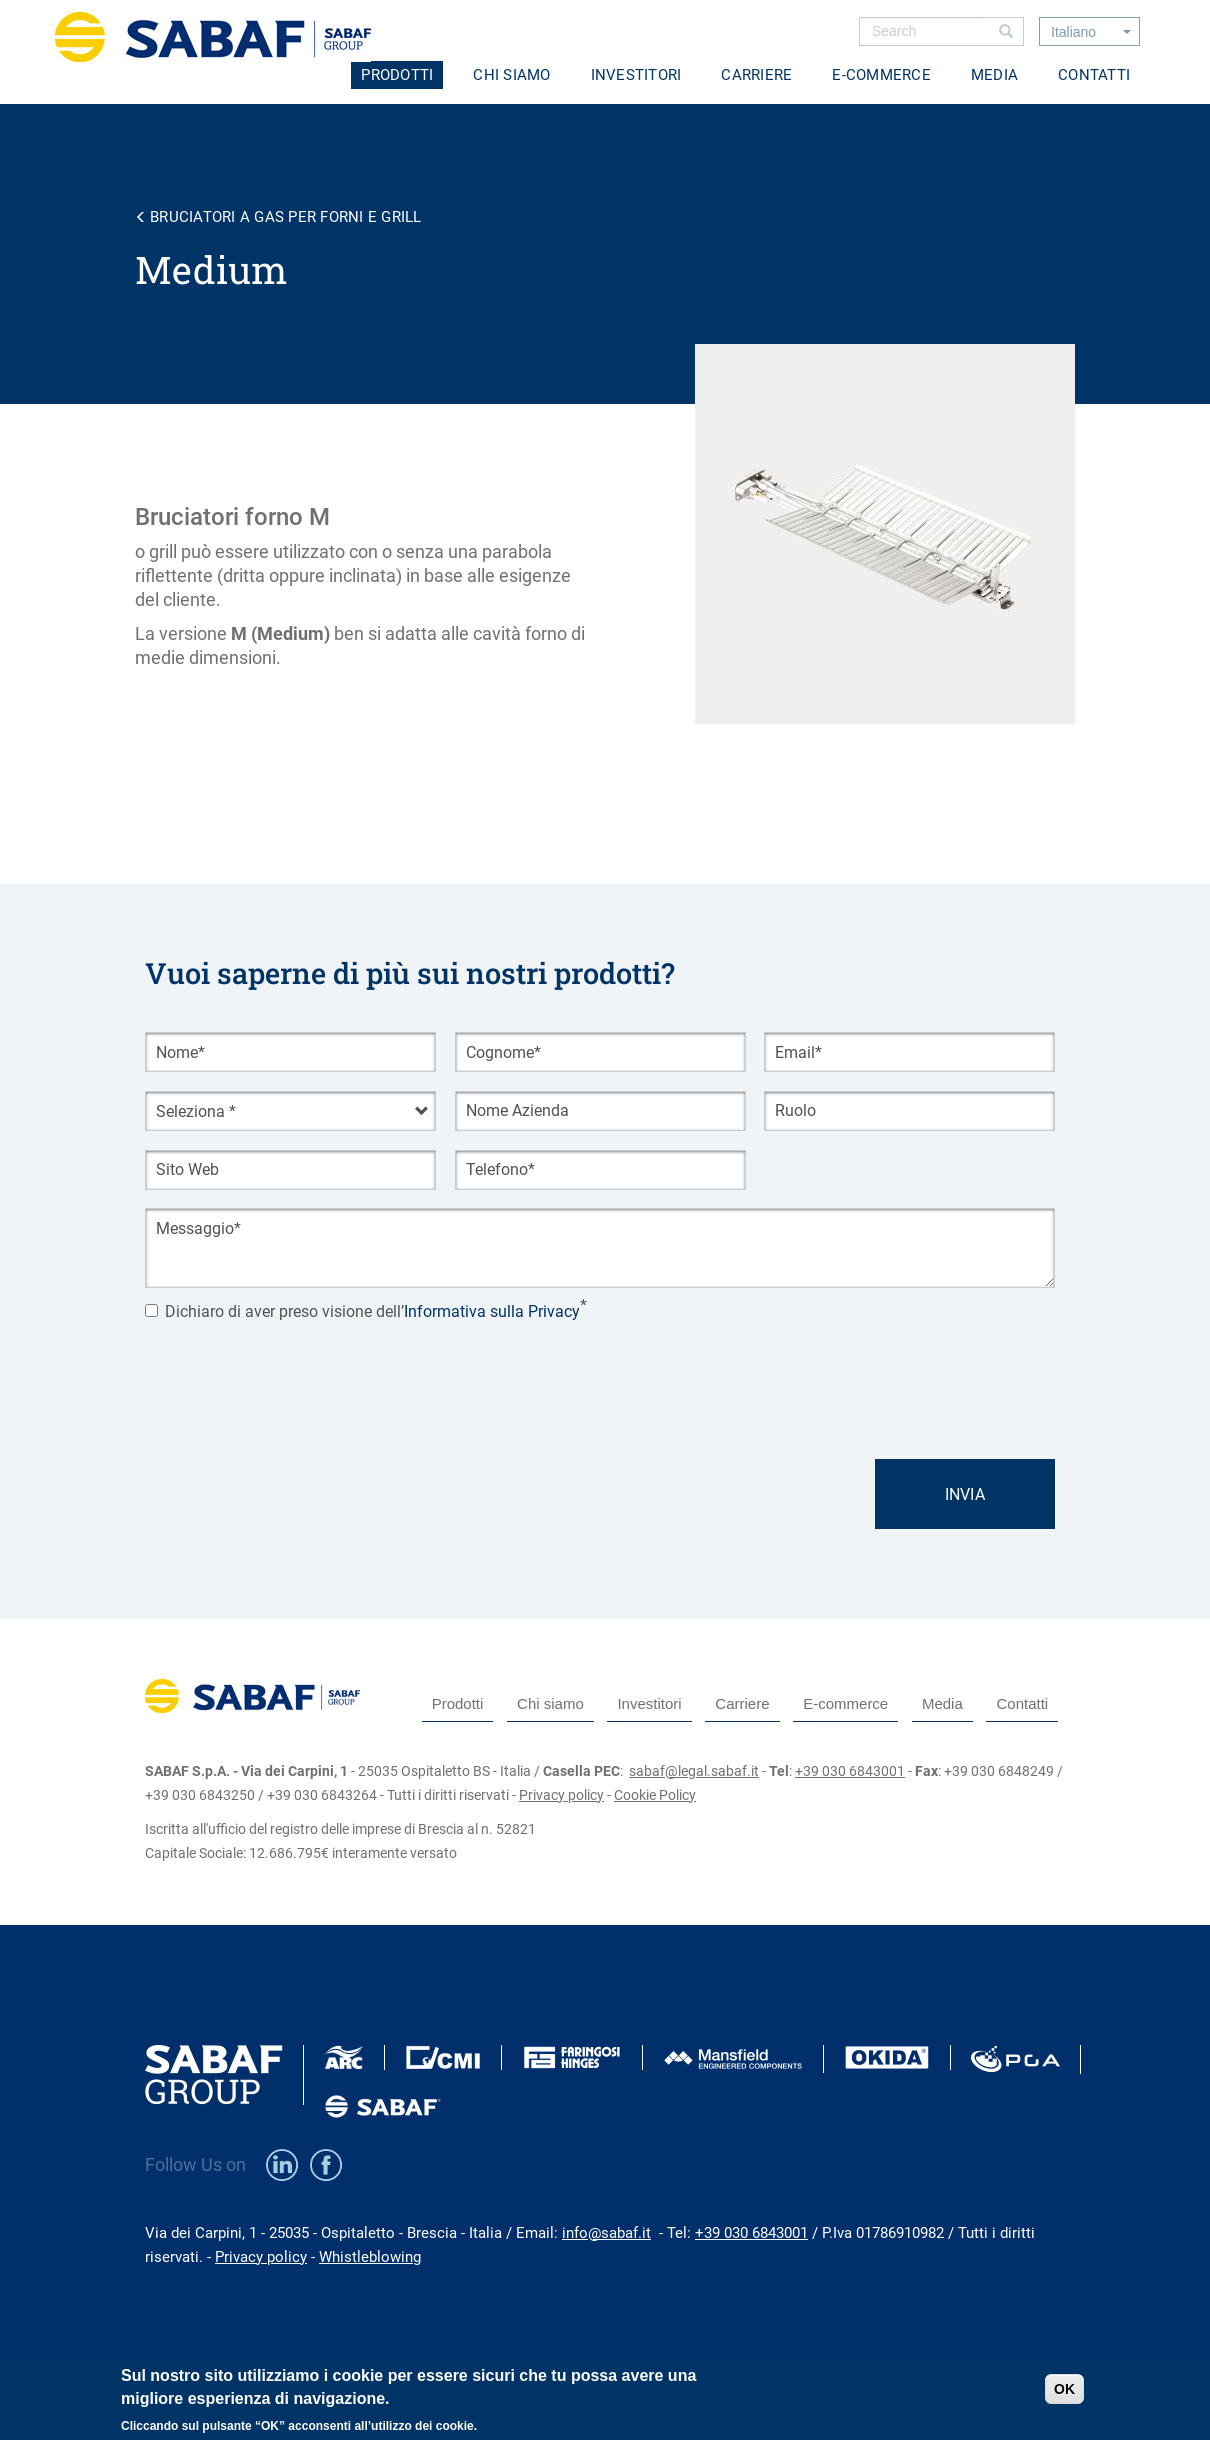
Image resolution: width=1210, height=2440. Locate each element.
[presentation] (297, 1370)
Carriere (756, 75)
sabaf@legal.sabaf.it (694, 1771)
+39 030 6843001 (850, 1771)
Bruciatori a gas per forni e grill (286, 217)
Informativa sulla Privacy (492, 1311)
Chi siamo (511, 75)
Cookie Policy (655, 1795)
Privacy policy (561, 1795)
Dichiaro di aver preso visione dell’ (362, 1311)
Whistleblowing (370, 2257)
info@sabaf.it (606, 2233)
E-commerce (881, 75)
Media (994, 75)
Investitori (636, 75)
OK (1064, 2389)
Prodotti (397, 75)
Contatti (1094, 75)
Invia (965, 1494)
